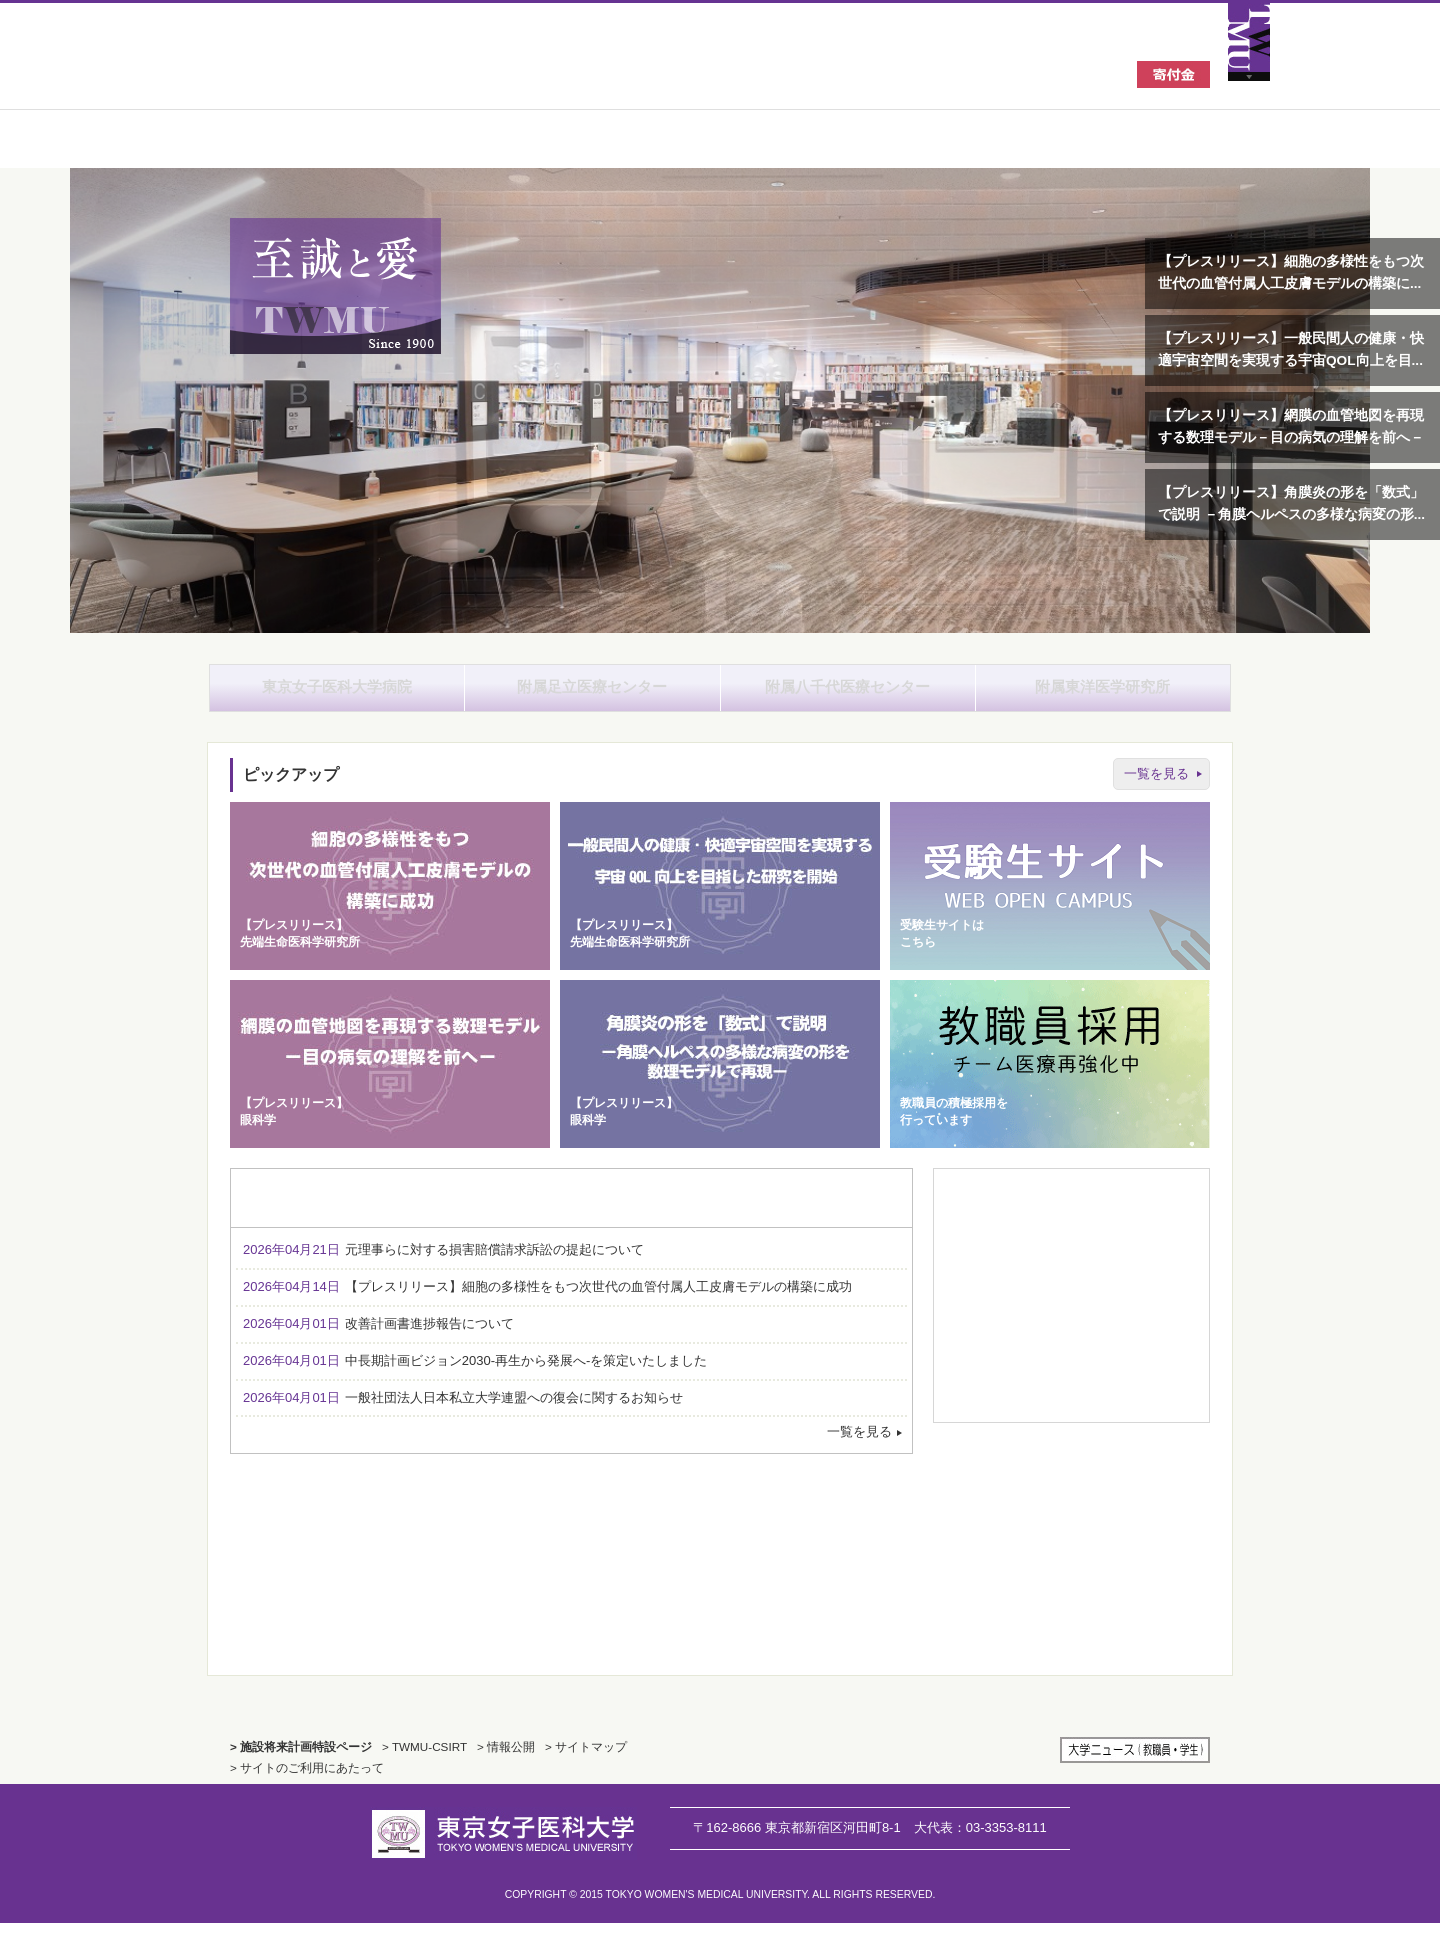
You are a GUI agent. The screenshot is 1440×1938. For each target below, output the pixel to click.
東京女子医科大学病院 (337, 694)
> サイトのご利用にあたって (307, 1782)
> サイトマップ (586, 1761)
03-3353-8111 (980, 1841)
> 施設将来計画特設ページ (301, 1761)
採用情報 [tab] (827, 1213)
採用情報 (1071, 1289)
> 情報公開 (506, 1761)
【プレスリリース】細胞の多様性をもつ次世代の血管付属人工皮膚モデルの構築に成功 (547, 1301)
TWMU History (571, 1577)
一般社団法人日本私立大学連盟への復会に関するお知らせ (463, 1411)
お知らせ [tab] (316, 1213)
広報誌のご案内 (1071, 1416)
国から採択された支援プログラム (1140, 1517)
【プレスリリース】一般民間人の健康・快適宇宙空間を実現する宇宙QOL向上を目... (1291, 349)
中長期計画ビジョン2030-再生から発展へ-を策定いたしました (475, 1374)
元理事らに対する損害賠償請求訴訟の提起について (443, 1264)
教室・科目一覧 (1071, 1205)
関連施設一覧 (1071, 1374)
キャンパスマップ (1071, 1331)
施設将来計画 (1140, 1578)
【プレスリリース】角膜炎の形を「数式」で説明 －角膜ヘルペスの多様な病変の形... (1291, 503)
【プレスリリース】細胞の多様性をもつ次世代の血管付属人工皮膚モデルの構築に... (1291, 272)
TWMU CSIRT (1001, 1578)
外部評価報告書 (1001, 1517)
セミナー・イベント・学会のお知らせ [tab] (657, 1213)
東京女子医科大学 (379, 71)
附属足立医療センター (592, 694)
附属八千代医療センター (848, 694)
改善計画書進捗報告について (378, 1338)
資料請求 (1071, 1247)
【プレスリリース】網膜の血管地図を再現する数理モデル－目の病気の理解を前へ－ (1291, 426)
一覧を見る (1156, 787)
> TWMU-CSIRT (424, 1761)
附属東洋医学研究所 (1103, 694)
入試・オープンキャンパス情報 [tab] (486, 1213)
